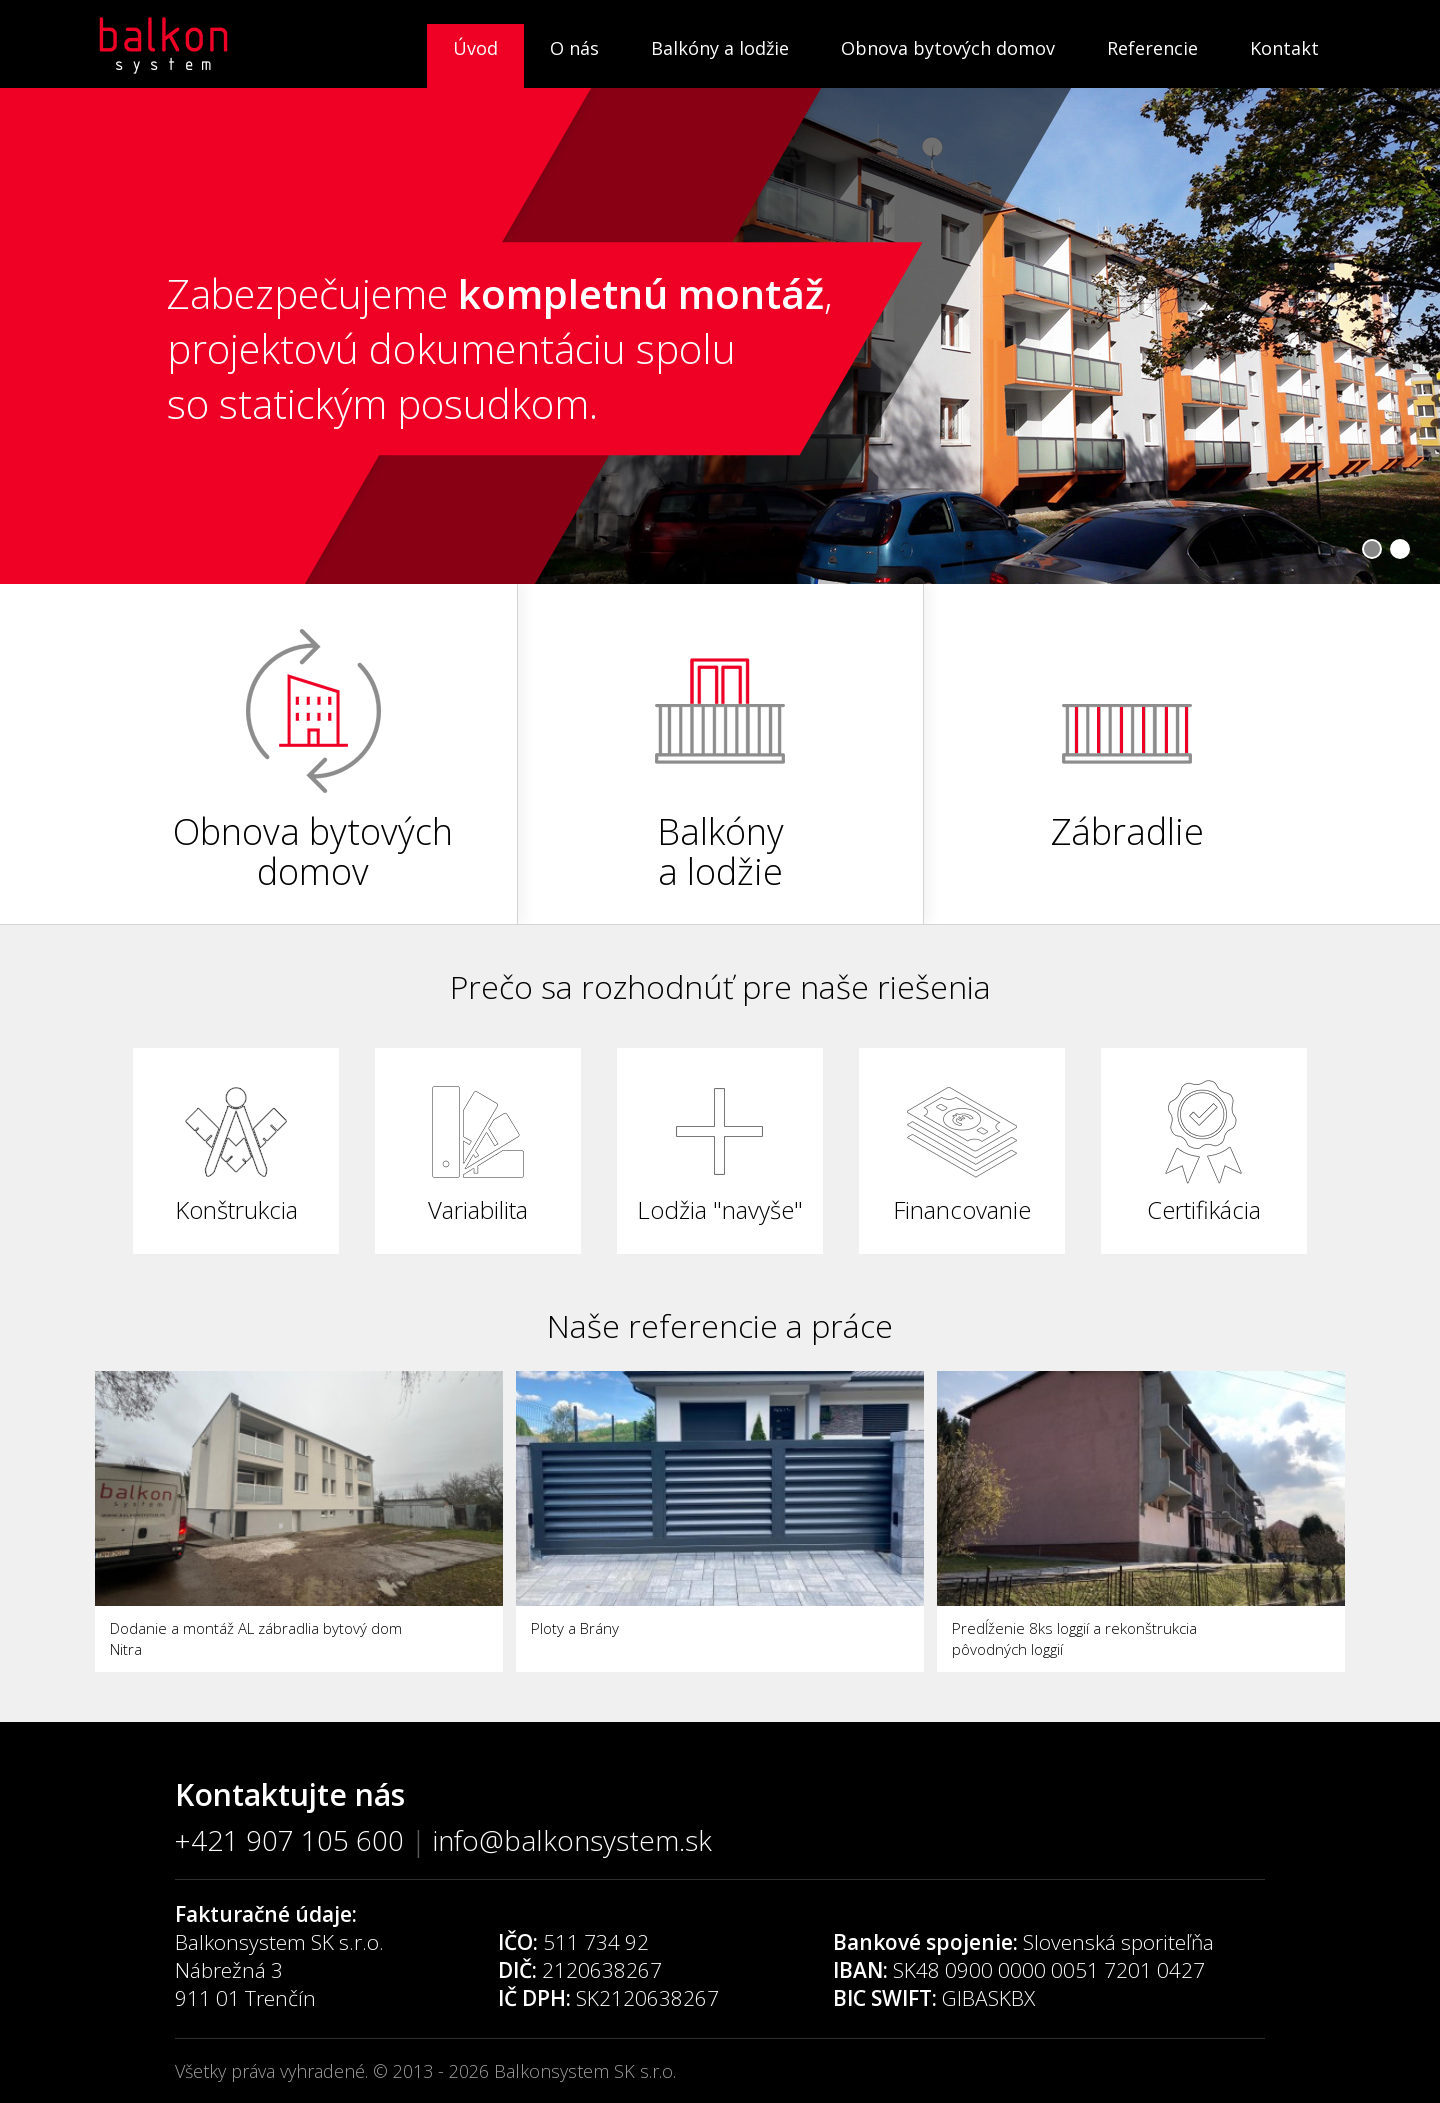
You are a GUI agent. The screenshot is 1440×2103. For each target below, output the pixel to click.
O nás (574, 48)
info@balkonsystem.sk (572, 1840)
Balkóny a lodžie (720, 48)
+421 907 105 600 (289, 1840)
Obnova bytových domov (948, 48)
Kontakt (1284, 48)
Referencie (1152, 48)
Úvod (475, 48)
